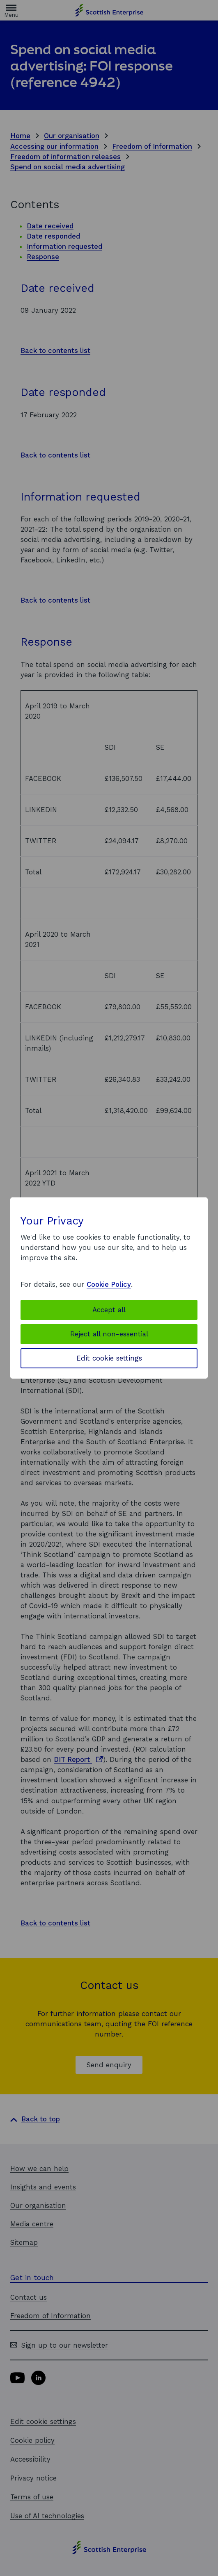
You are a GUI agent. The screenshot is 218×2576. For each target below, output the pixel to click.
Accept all (109, 1310)
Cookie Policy (109, 1284)
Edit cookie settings (109, 1358)
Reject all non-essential (109, 1334)
